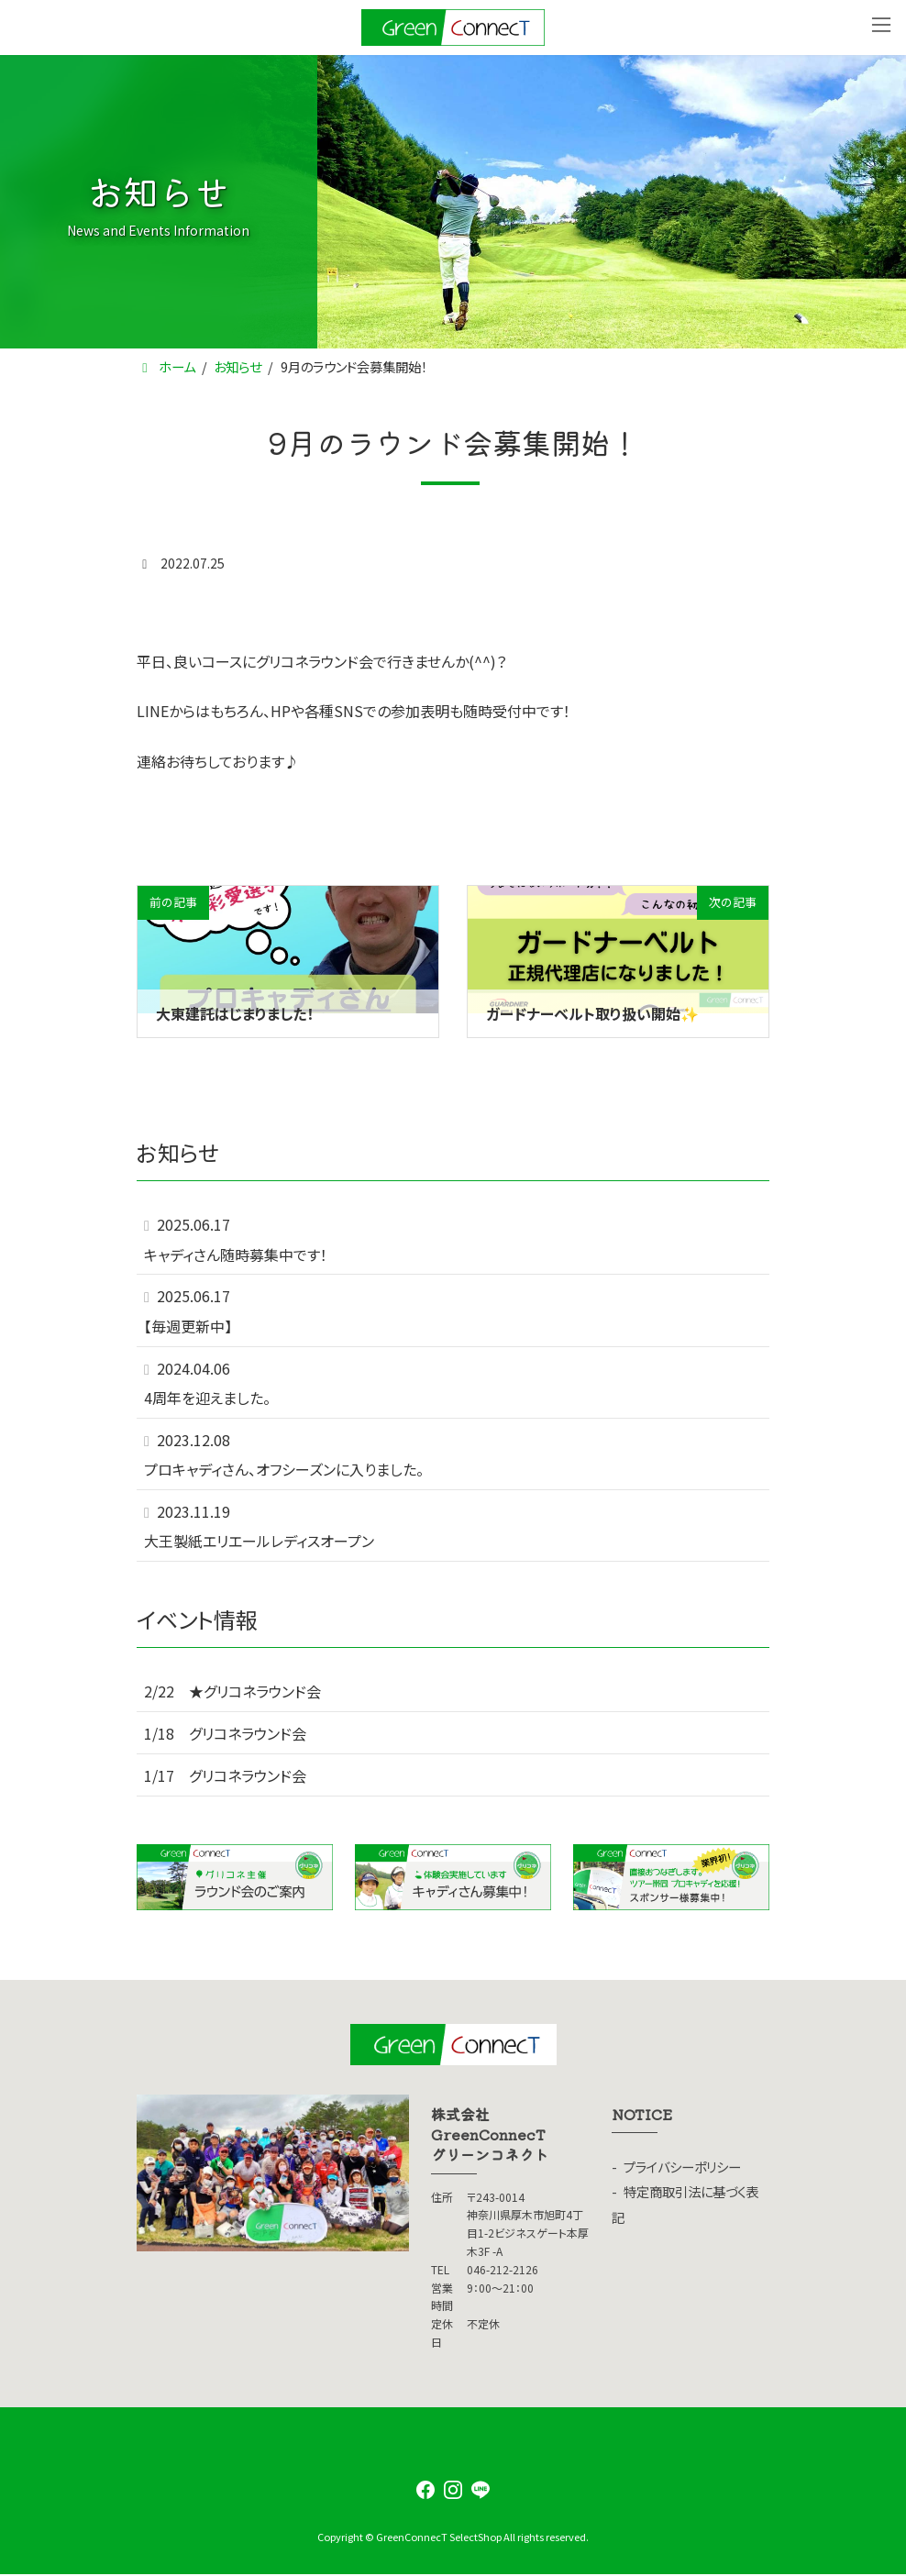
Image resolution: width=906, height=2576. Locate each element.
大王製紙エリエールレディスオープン (259, 1542)
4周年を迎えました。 (207, 1398)
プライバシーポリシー (682, 2166)
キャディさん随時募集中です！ (235, 1255)
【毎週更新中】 (188, 1326)
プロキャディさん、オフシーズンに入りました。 (284, 1469)
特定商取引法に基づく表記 (685, 2204)
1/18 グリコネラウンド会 (225, 1733)
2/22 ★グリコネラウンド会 (232, 1692)
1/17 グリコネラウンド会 (225, 1775)
